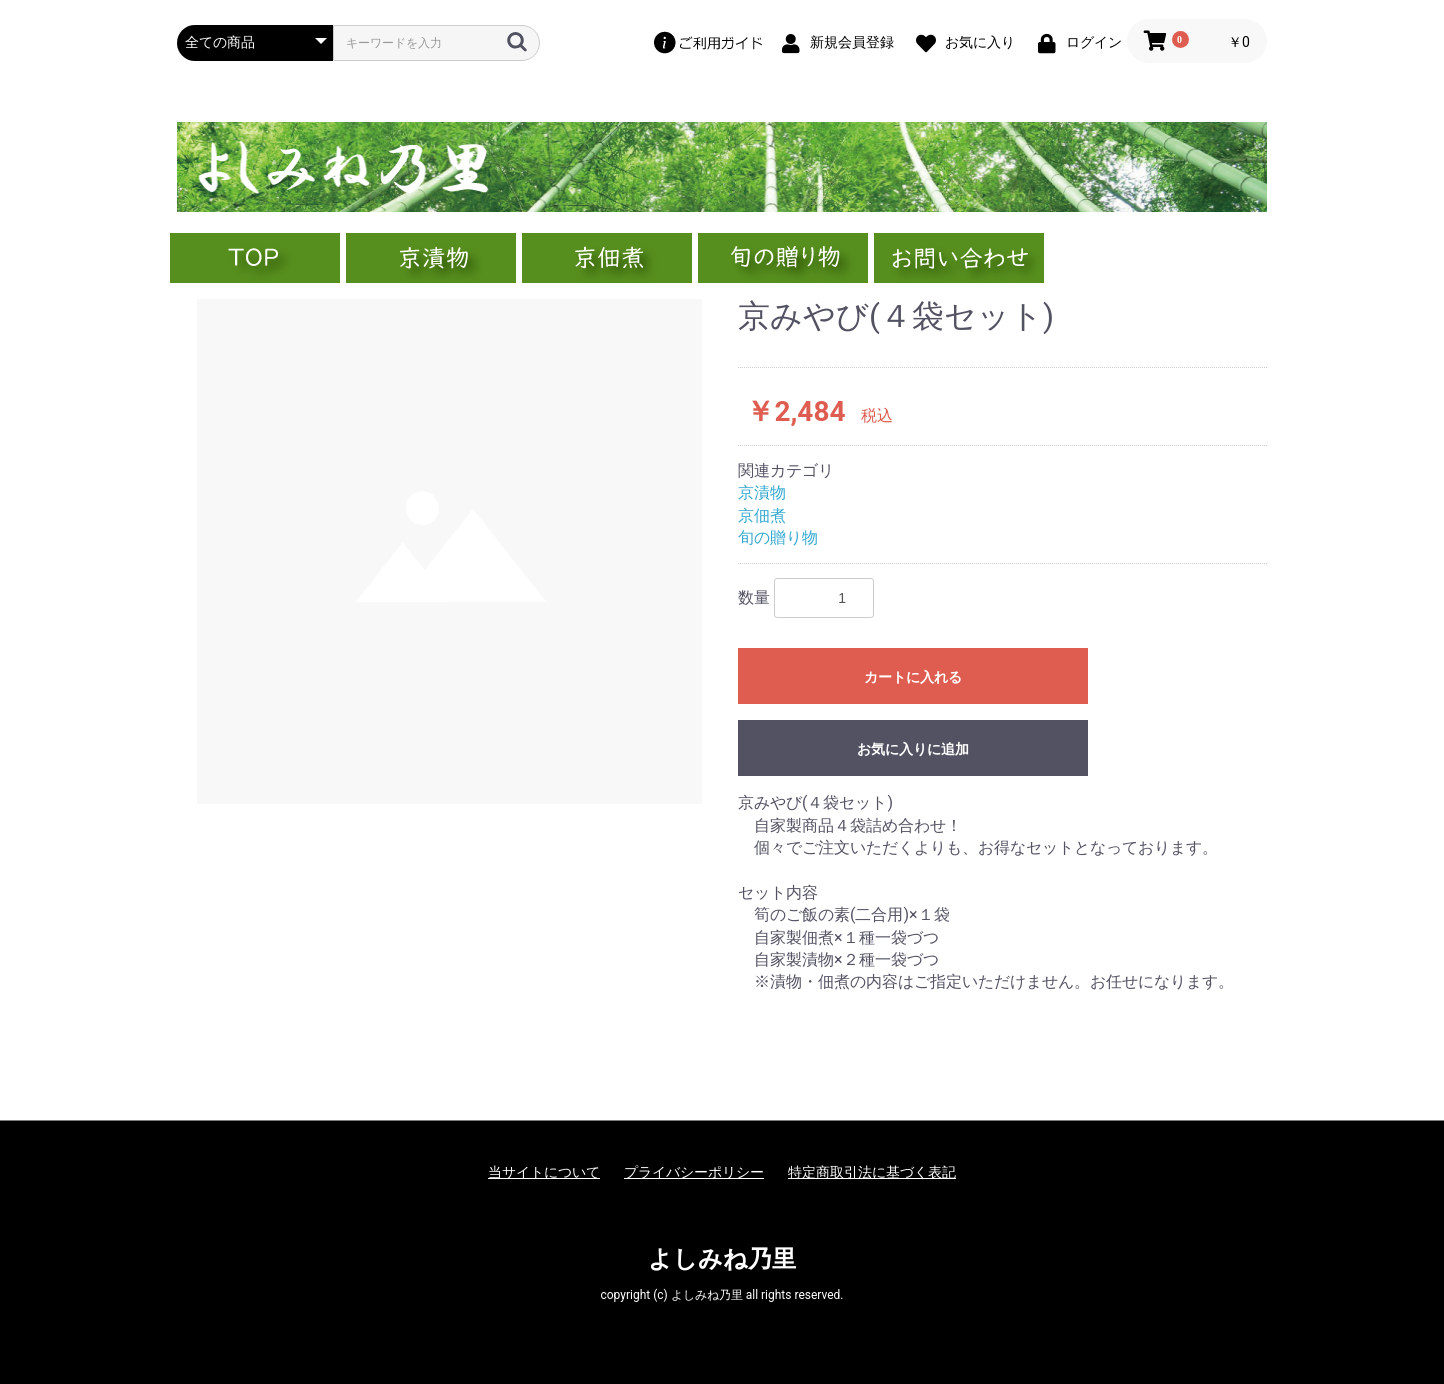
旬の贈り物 (778, 537)
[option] (449, 551)
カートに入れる (913, 677)
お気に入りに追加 (913, 749)
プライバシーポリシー (694, 1172)
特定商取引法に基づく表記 (872, 1172)
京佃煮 (762, 515)
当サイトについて (544, 1172)
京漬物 (762, 492)
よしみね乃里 (722, 1259)
